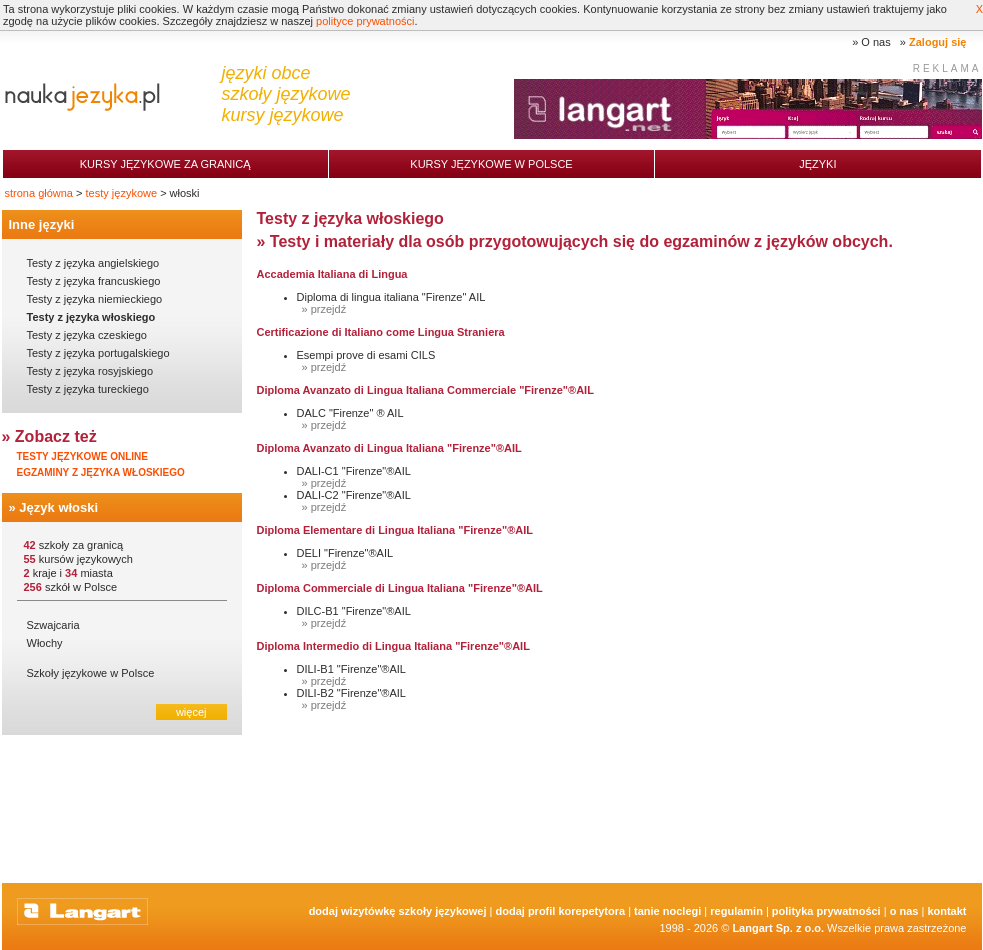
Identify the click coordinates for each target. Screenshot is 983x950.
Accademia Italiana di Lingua (332, 274)
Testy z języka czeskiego (87, 335)
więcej (191, 712)
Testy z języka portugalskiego (98, 353)
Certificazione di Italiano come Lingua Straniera (381, 332)
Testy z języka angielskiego (93, 263)
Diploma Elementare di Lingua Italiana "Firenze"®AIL (395, 530)
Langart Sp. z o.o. (778, 928)
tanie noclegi (667, 911)
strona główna (39, 193)
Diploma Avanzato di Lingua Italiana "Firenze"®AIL (389, 448)
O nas (875, 42)
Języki (817, 164)
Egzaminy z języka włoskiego (101, 472)
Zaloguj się (937, 42)
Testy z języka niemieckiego (95, 299)
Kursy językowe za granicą (165, 164)
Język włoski (58, 507)
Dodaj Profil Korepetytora (561, 911)
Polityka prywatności (826, 911)
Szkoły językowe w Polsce (91, 673)
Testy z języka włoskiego (91, 317)
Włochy (45, 643)
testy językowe (122, 193)
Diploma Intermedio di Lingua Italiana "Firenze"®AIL (393, 646)
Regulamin (736, 911)
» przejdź (324, 309)
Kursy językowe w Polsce (491, 164)
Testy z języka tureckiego (88, 389)
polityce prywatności (365, 21)
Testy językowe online (83, 456)
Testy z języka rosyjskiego (90, 371)
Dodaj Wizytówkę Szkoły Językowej (398, 911)
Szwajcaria (53, 625)
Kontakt (946, 911)
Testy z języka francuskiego (94, 281)
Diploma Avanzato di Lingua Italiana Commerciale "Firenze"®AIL (425, 390)
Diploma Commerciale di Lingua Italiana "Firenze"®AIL (400, 588)
